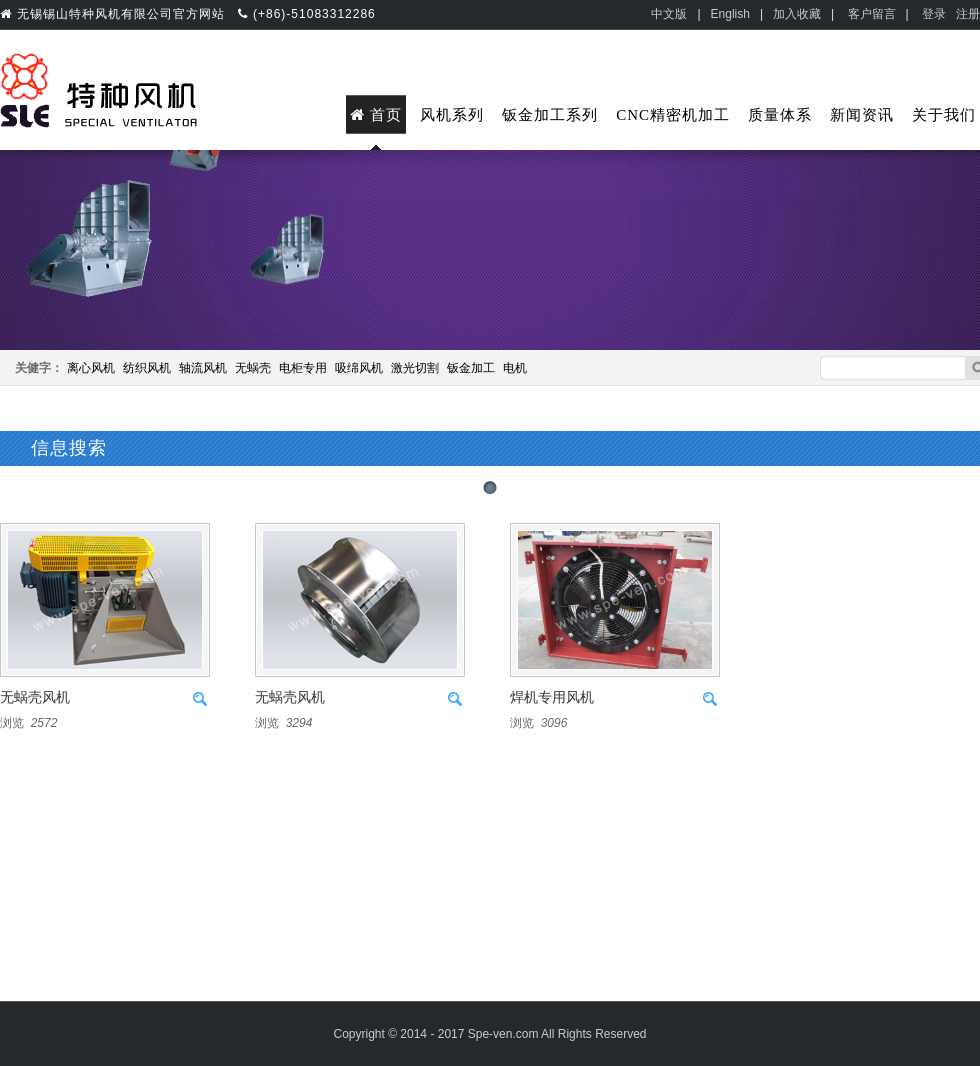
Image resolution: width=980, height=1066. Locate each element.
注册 (968, 14)
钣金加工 (471, 368)
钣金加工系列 (550, 115)
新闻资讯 (862, 115)
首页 (376, 115)
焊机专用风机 (552, 697)
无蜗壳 (253, 368)
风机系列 (452, 115)
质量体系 (780, 115)
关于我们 (944, 115)
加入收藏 (797, 14)
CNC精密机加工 (673, 115)
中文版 (669, 14)
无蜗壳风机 (35, 697)
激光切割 (415, 368)
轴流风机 (203, 368)
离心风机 (91, 368)
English (730, 14)
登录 (934, 14)
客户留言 (872, 14)
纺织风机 (147, 368)
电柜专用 (303, 368)
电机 (515, 368)
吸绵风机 (359, 368)
